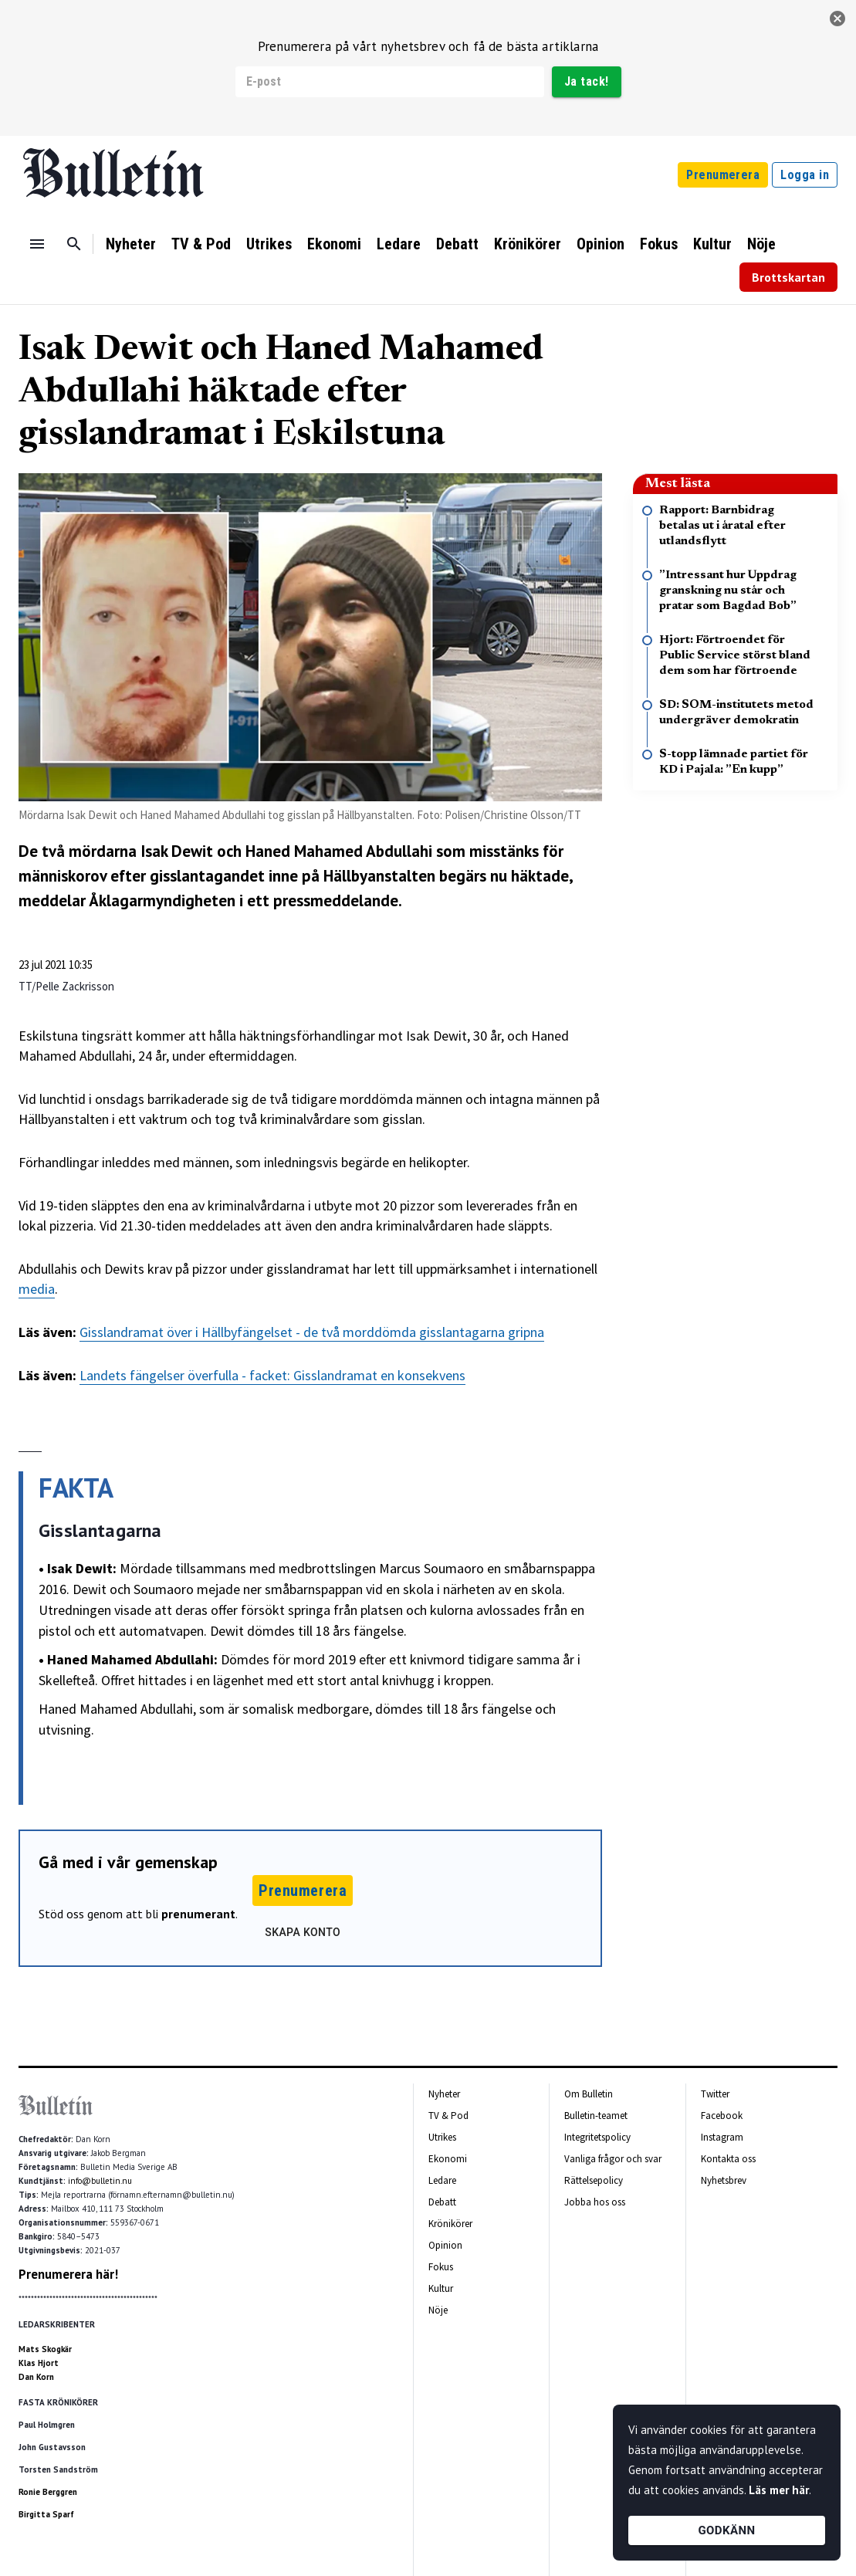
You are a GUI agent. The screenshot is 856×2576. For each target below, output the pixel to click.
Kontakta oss (728, 2158)
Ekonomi (334, 244)
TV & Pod (201, 244)
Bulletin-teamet (596, 2115)
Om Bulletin (588, 2093)
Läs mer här (779, 2490)
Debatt (457, 244)
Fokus (659, 244)
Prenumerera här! (68, 2274)
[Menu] (37, 243)
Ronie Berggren (48, 2491)
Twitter (715, 2093)
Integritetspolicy (597, 2137)
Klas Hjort (39, 2363)
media (37, 1289)
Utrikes (269, 244)
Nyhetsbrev (723, 2180)
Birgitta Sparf (46, 2514)
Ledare (399, 244)
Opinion (600, 244)
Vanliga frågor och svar (612, 2158)
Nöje (761, 244)
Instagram (722, 2137)
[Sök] (74, 243)
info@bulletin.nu (100, 2180)
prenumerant (198, 1913)
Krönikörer (527, 244)
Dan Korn (36, 2376)
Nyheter (131, 244)
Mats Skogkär (45, 2349)
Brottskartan (788, 277)
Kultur (712, 244)
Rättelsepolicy (593, 2180)
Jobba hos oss (594, 2202)
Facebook (722, 2115)
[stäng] (837, 18)
